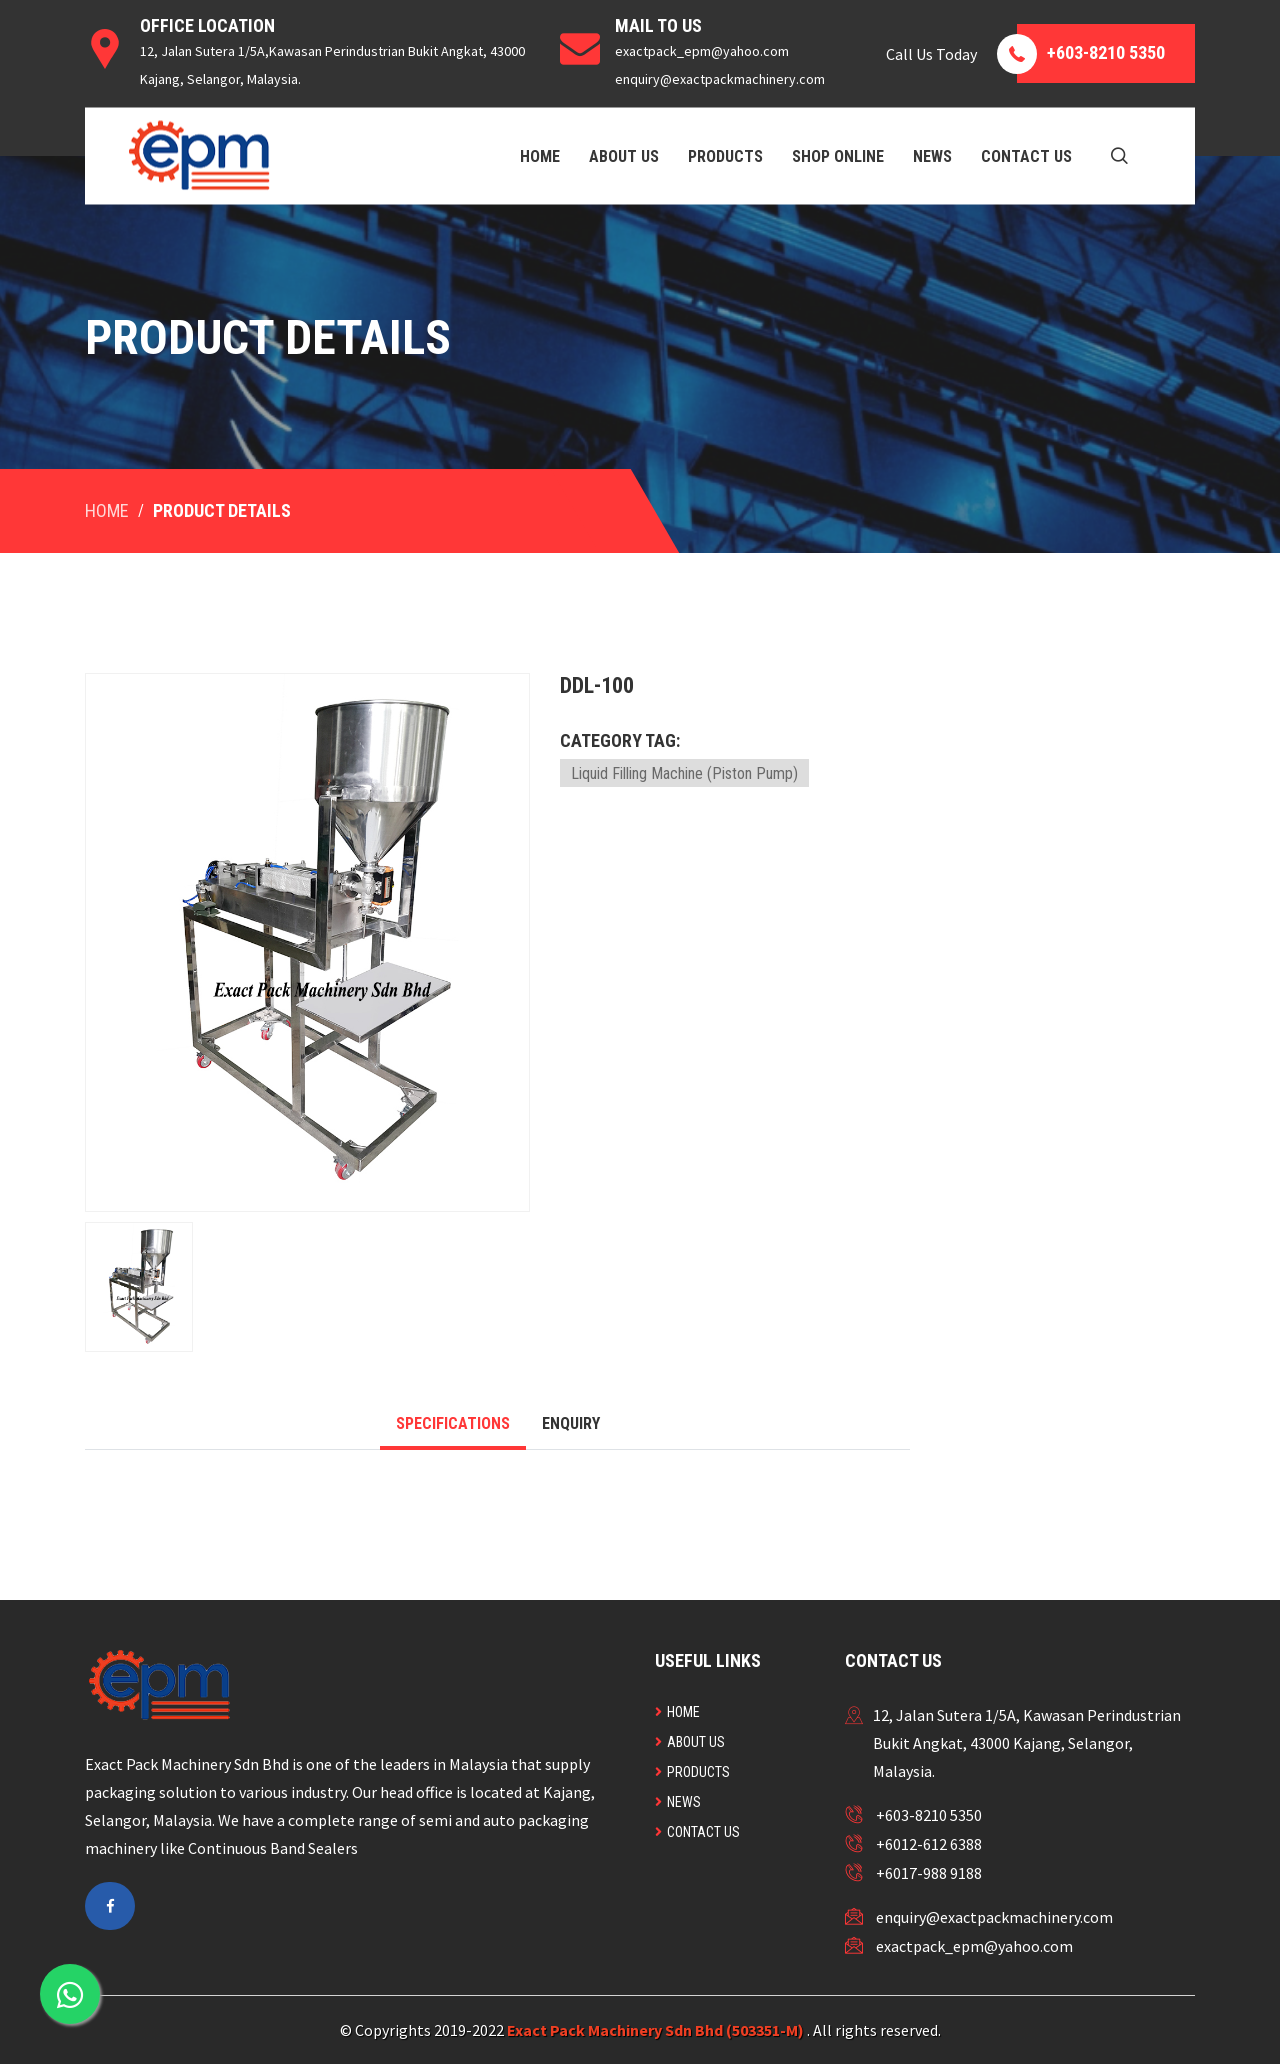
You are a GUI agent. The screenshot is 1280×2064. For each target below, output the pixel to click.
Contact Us (1026, 155)
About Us (624, 155)
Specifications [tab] (453, 1423)
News (932, 155)
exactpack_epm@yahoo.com (974, 1946)
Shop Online (838, 155)
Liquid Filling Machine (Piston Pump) (684, 773)
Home (540, 155)
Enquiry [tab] (571, 1423)
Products (725, 155)
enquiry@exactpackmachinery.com (994, 1917)
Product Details (222, 510)
